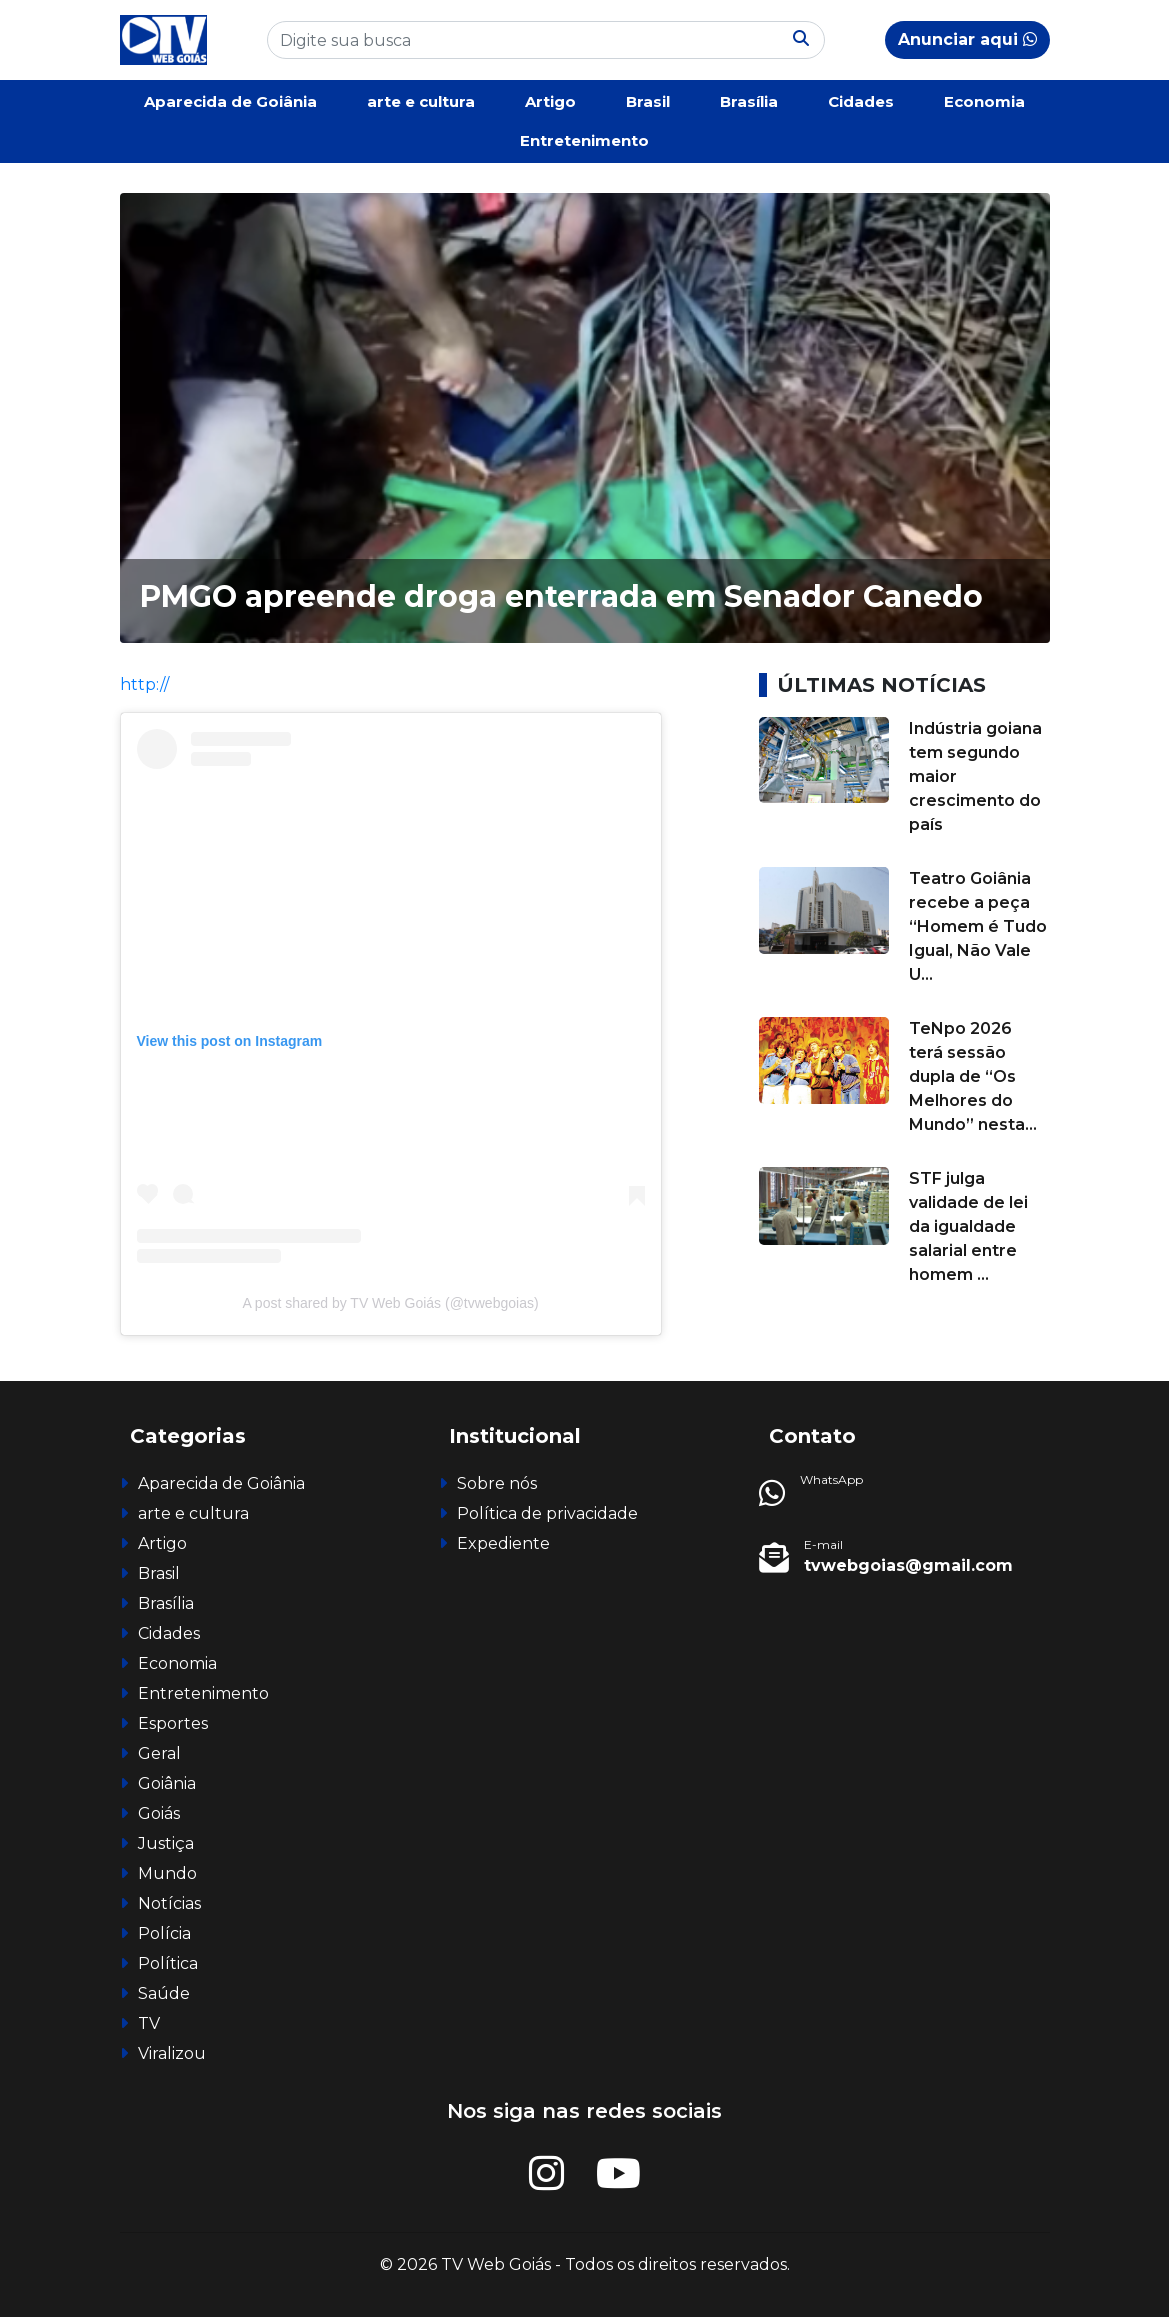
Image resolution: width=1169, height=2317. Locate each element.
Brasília (749, 101)
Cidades (861, 101)
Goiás (159, 1813)
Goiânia (167, 1783)
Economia (984, 101)
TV (149, 2023)
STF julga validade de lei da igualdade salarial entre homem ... (968, 1226)
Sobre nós (497, 1483)
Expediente (503, 1543)
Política (168, 1963)
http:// (144, 684)
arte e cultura (421, 101)
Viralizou (172, 2053)
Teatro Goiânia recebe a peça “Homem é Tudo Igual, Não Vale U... (978, 926)
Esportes (173, 1723)
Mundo (167, 1873)
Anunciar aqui (967, 39)
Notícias (169, 1903)
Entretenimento (584, 140)
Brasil (648, 101)
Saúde (164, 1993)
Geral (159, 1753)
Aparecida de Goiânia (230, 101)
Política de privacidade (547, 1513)
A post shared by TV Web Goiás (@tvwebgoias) (390, 1303)
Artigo (550, 101)
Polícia (164, 1933)
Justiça (166, 1843)
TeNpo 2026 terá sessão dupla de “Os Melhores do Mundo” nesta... (973, 1076)
